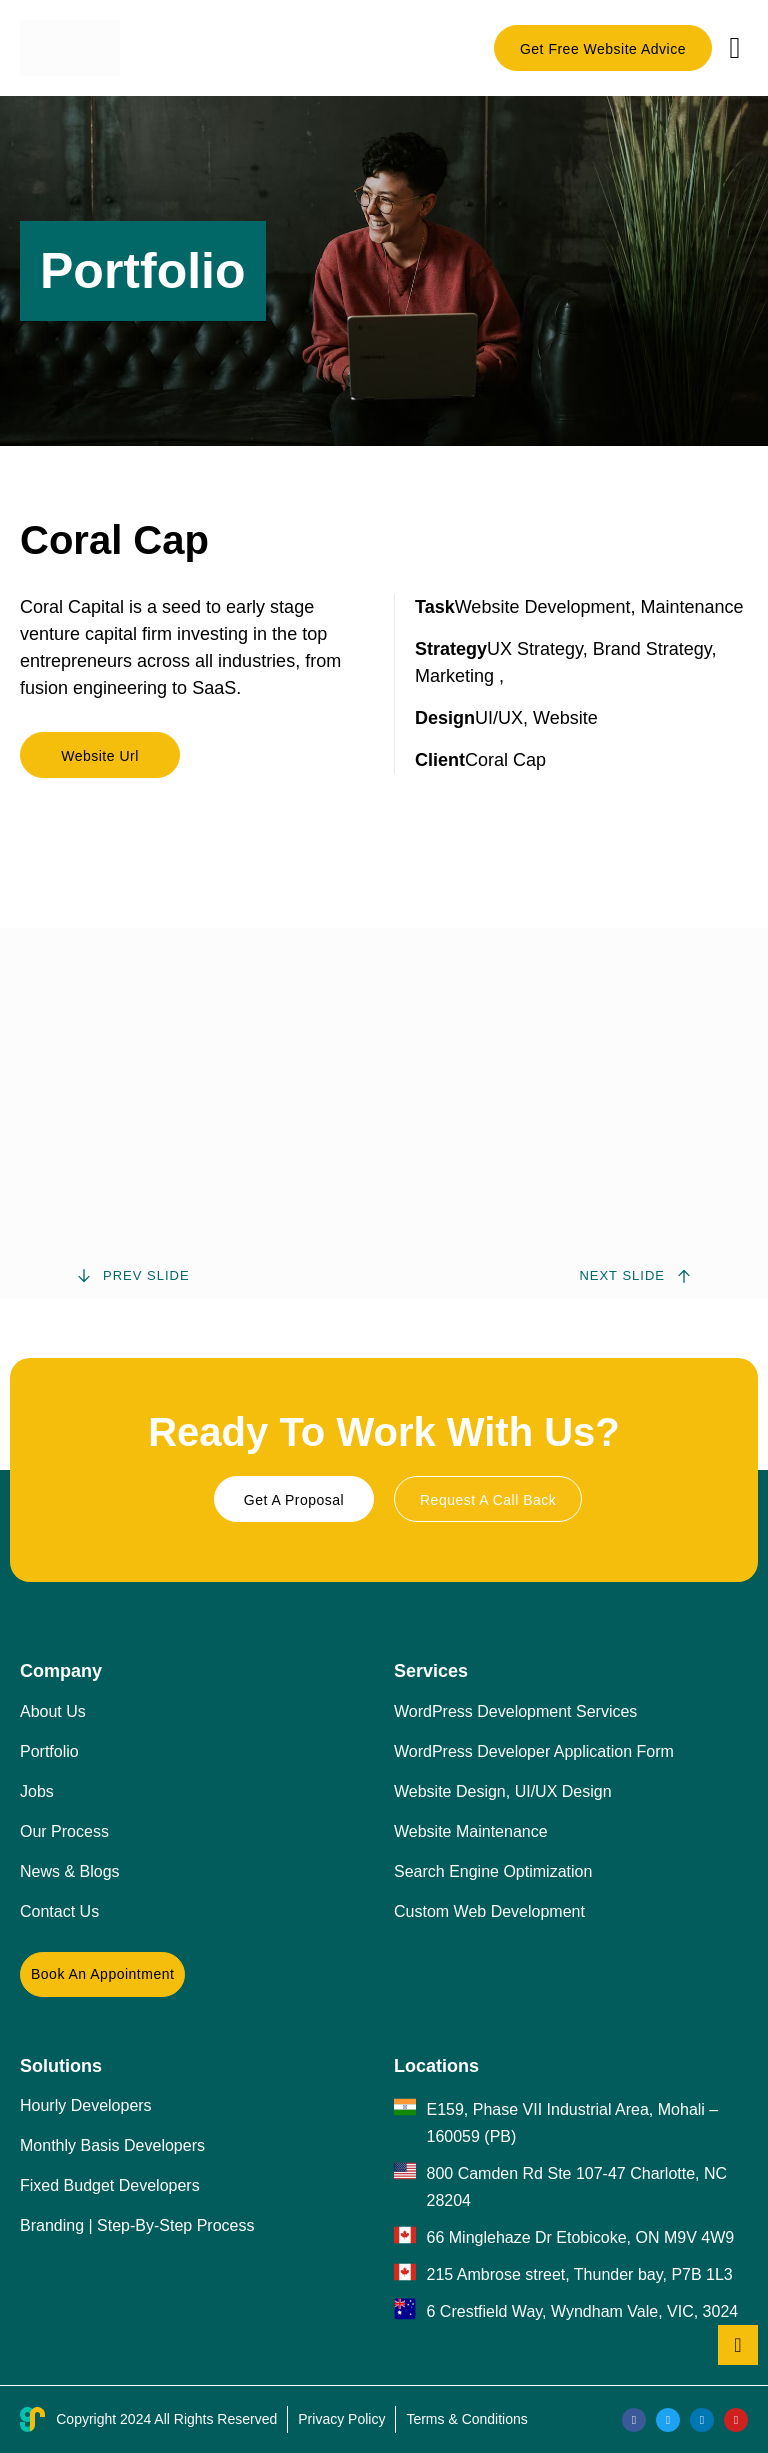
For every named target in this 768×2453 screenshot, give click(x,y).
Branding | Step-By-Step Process (137, 2225)
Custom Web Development (489, 1911)
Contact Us (59, 1911)
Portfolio (49, 1751)
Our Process (64, 1831)
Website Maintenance (471, 1831)
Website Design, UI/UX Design (503, 1791)
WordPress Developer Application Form (534, 1751)
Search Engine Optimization (493, 1871)
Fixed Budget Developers (110, 2185)
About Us (53, 1711)
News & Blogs (70, 1871)
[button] (735, 47)
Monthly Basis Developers (112, 2145)
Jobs (37, 1791)
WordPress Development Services (515, 1711)
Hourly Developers (86, 2105)
